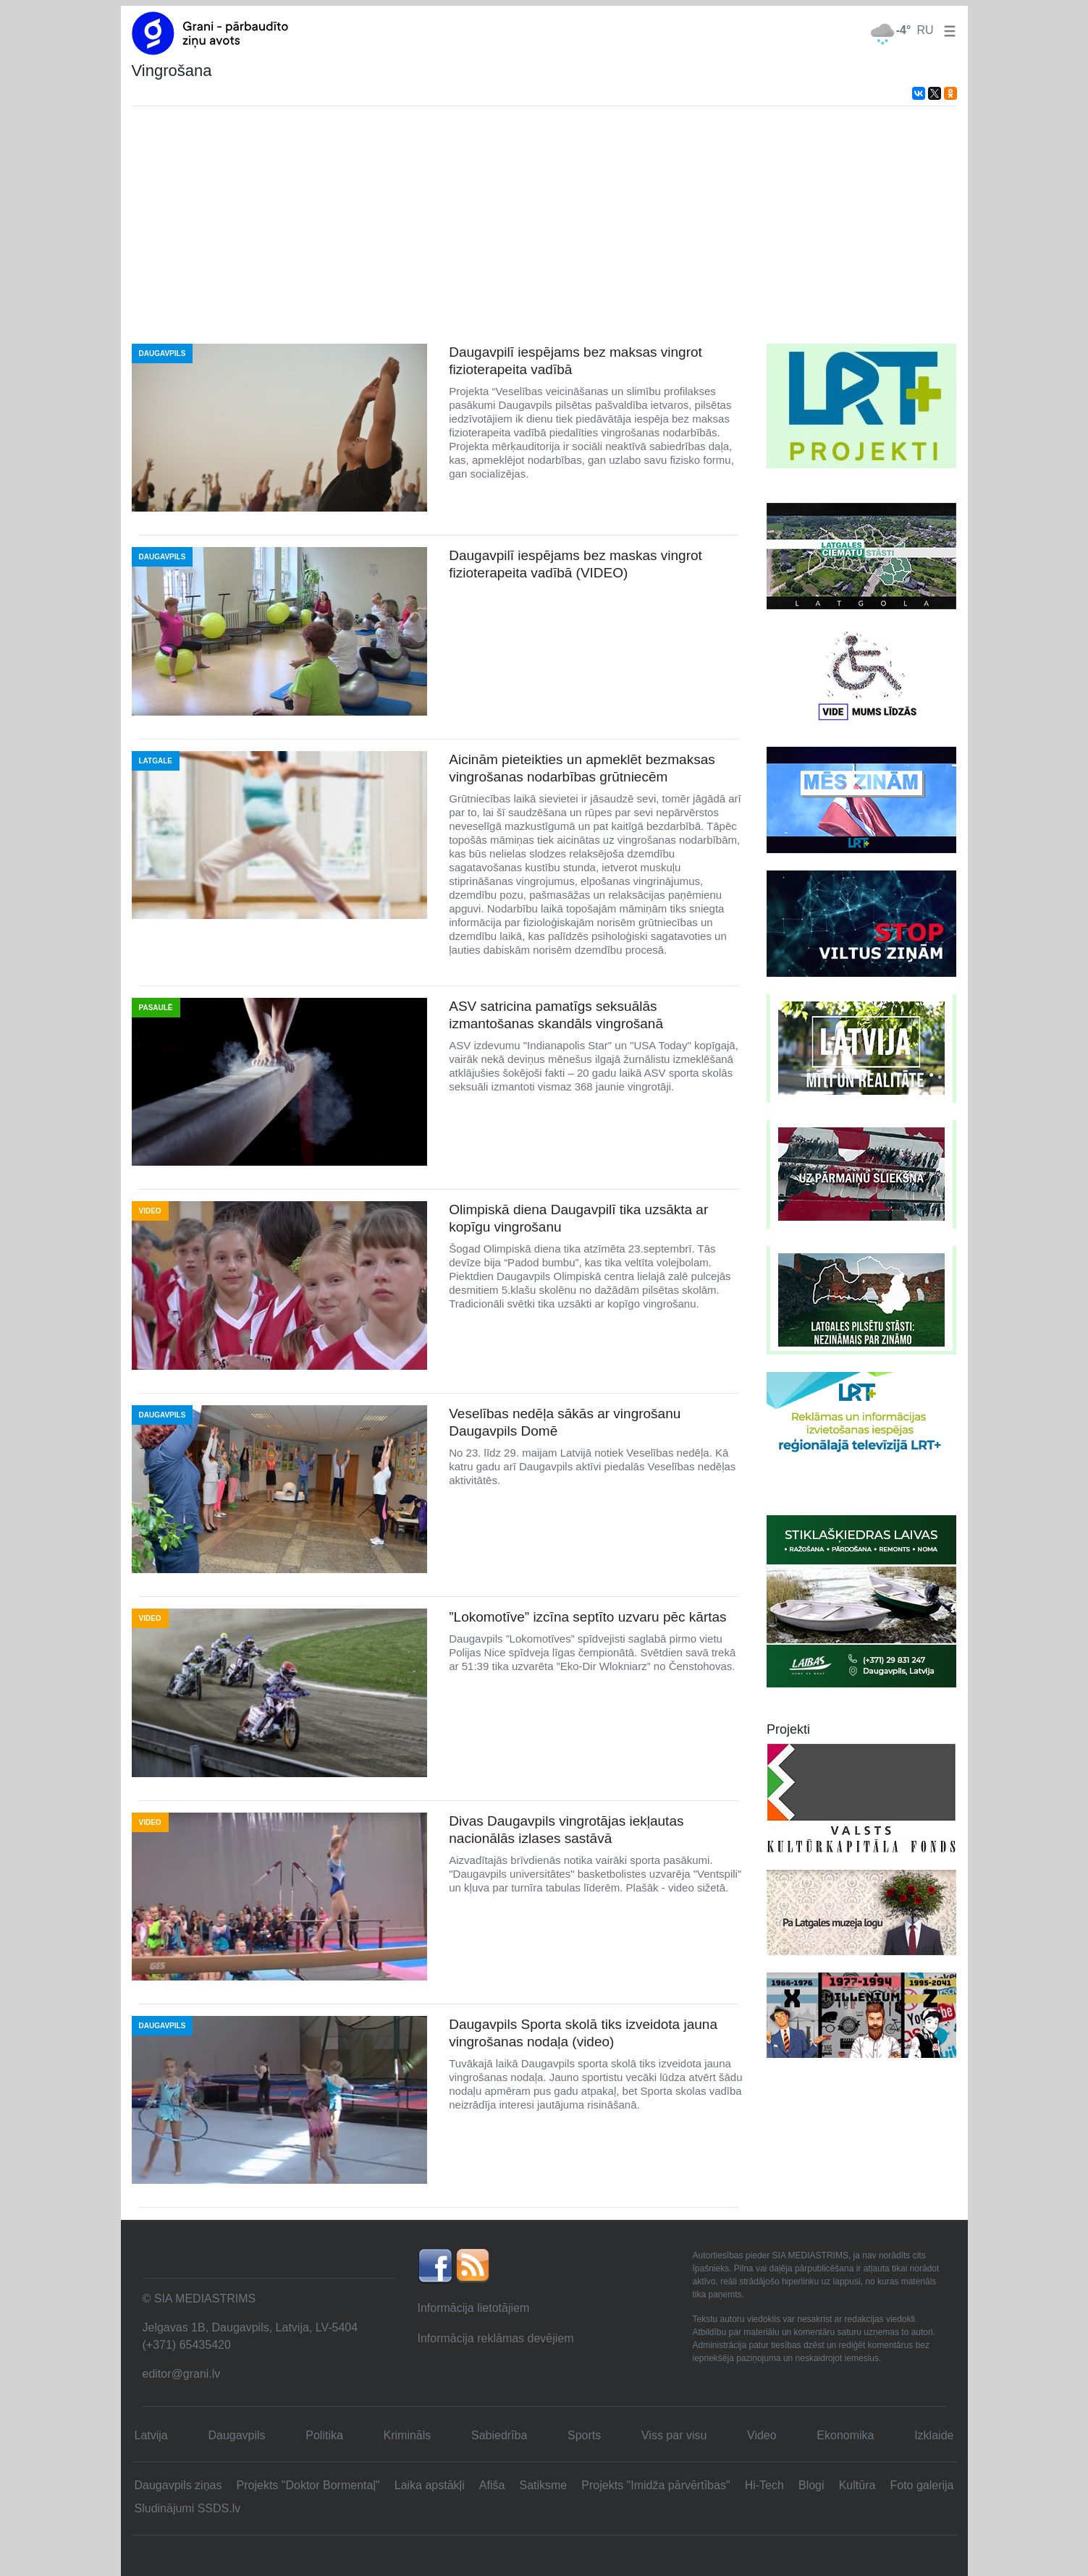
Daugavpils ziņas (178, 2485)
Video (762, 2435)
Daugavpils (236, 2435)
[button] (947, 30)
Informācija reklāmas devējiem (496, 2338)
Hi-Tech (764, 2485)
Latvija (151, 2435)
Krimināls (407, 2435)
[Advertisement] (544, 225)
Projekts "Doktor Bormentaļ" (308, 2485)
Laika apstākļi (430, 2485)
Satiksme (543, 2485)
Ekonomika (845, 2435)
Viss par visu (674, 2435)
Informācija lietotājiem (474, 2308)
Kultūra (857, 2485)
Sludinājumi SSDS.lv (188, 2508)
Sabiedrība (499, 2435)
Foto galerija (921, 2485)
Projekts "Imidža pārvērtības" (655, 2485)
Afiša (492, 2485)
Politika (324, 2435)
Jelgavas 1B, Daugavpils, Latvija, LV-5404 (250, 2327)
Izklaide (933, 2435)
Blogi (811, 2485)
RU (924, 30)
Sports (584, 2435)
